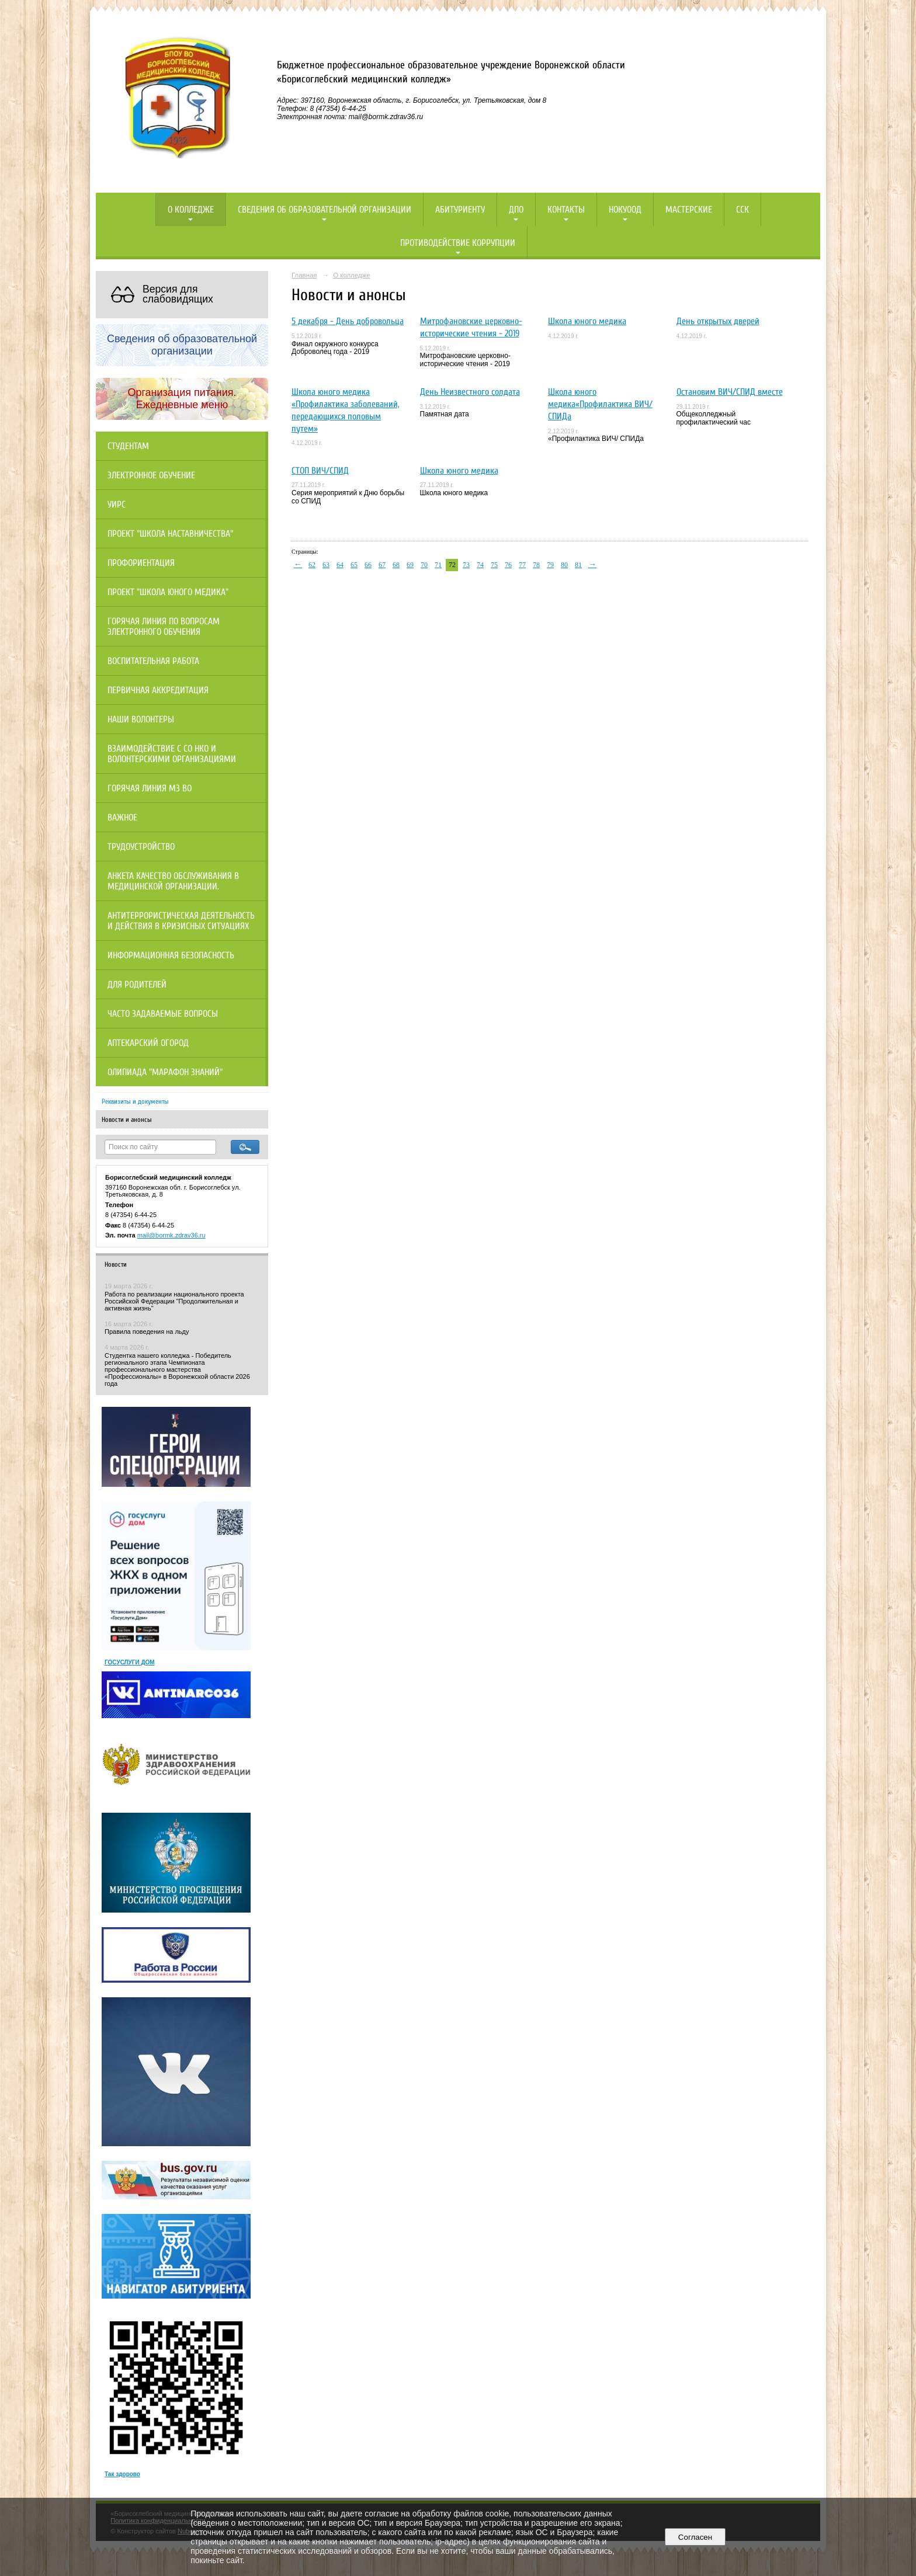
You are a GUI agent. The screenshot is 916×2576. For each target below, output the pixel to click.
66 (368, 565)
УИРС (116, 504)
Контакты (566, 209)
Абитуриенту (460, 209)
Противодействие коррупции (457, 243)
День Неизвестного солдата (470, 392)
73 (466, 565)
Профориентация (141, 563)
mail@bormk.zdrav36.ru (171, 1235)
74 (480, 565)
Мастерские (688, 209)
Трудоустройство (141, 847)
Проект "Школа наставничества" (170, 534)
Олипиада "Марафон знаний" (165, 1072)
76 (508, 565)
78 (536, 565)
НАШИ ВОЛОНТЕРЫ (140, 719)
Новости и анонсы (127, 1119)
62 (311, 565)
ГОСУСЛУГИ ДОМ (130, 1662)
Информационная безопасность (170, 955)
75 (494, 565)
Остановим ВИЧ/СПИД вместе (729, 392)
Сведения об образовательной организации (324, 209)
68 (396, 565)
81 (578, 565)
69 (410, 565)
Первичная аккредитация (158, 690)
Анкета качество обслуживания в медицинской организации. (173, 881)
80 (564, 565)
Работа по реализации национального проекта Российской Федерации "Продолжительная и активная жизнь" (174, 1301)
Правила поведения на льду (147, 1331)
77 (522, 565)
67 (382, 565)
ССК (742, 209)
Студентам (128, 446)
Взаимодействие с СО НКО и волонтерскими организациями (171, 753)
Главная (304, 275)
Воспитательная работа (153, 661)
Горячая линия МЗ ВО (149, 788)
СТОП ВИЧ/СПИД (320, 470)
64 (340, 565)
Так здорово (122, 2474)
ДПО (516, 209)
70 (424, 565)
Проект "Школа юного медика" (167, 592)
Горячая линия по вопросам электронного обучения (163, 626)
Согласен (695, 2537)
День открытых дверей (717, 321)
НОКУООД (625, 209)
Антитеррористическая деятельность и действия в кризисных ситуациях (181, 920)
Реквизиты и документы (135, 1101)
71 (438, 565)
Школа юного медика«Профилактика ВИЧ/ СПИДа (600, 404)
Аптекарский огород (148, 1043)
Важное (122, 817)
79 (550, 565)
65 (354, 565)
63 (325, 565)
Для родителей (136, 984)
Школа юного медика (587, 321)
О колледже (191, 209)
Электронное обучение (151, 475)
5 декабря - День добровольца (348, 321)
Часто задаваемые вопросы (162, 1014)
